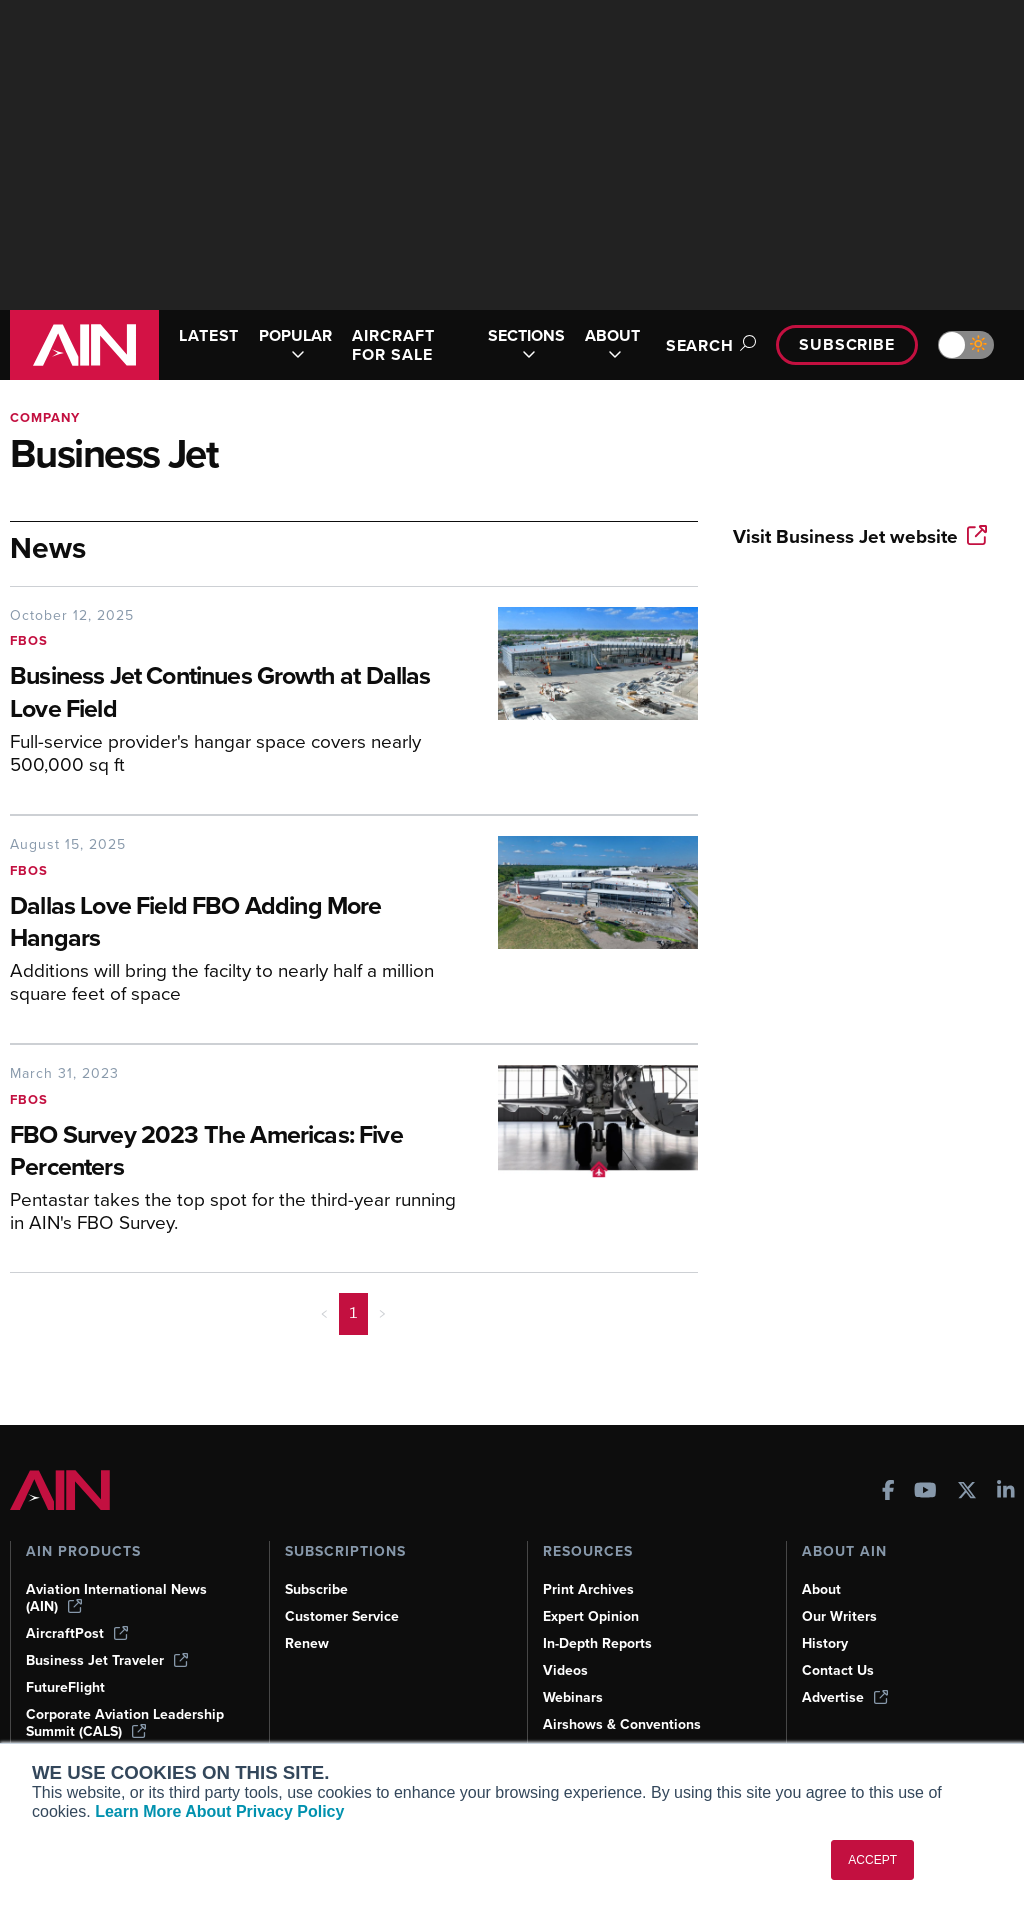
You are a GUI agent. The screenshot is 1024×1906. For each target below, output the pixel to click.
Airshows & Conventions (622, 1724)
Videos (565, 1670)
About (821, 1589)
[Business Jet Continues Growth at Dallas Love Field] (239, 694)
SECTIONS (526, 345)
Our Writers (839, 1616)
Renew (307, 1643)
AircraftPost (77, 1633)
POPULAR (295, 345)
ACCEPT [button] (872, 1860)
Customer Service (342, 1616)
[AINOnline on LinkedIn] (1006, 1492)
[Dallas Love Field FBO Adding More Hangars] (239, 924)
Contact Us (838, 1670)
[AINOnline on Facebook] (888, 1492)
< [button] (324, 1313)
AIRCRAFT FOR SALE (393, 345)
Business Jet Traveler (107, 1660)
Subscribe (847, 344)
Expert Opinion (591, 1616)
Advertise (845, 1697)
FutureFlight (65, 1687)
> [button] (382, 1313)
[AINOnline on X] (967, 1492)
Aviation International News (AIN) (116, 1598)
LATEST (209, 335)
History (825, 1643)
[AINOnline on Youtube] (925, 1492)
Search (708, 345)
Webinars (573, 1697)
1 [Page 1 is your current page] (353, 1313)
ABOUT (612, 345)
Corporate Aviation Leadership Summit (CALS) (125, 1723)
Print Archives (588, 1589)
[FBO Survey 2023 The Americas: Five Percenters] (239, 1153)
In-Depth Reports (597, 1643)
